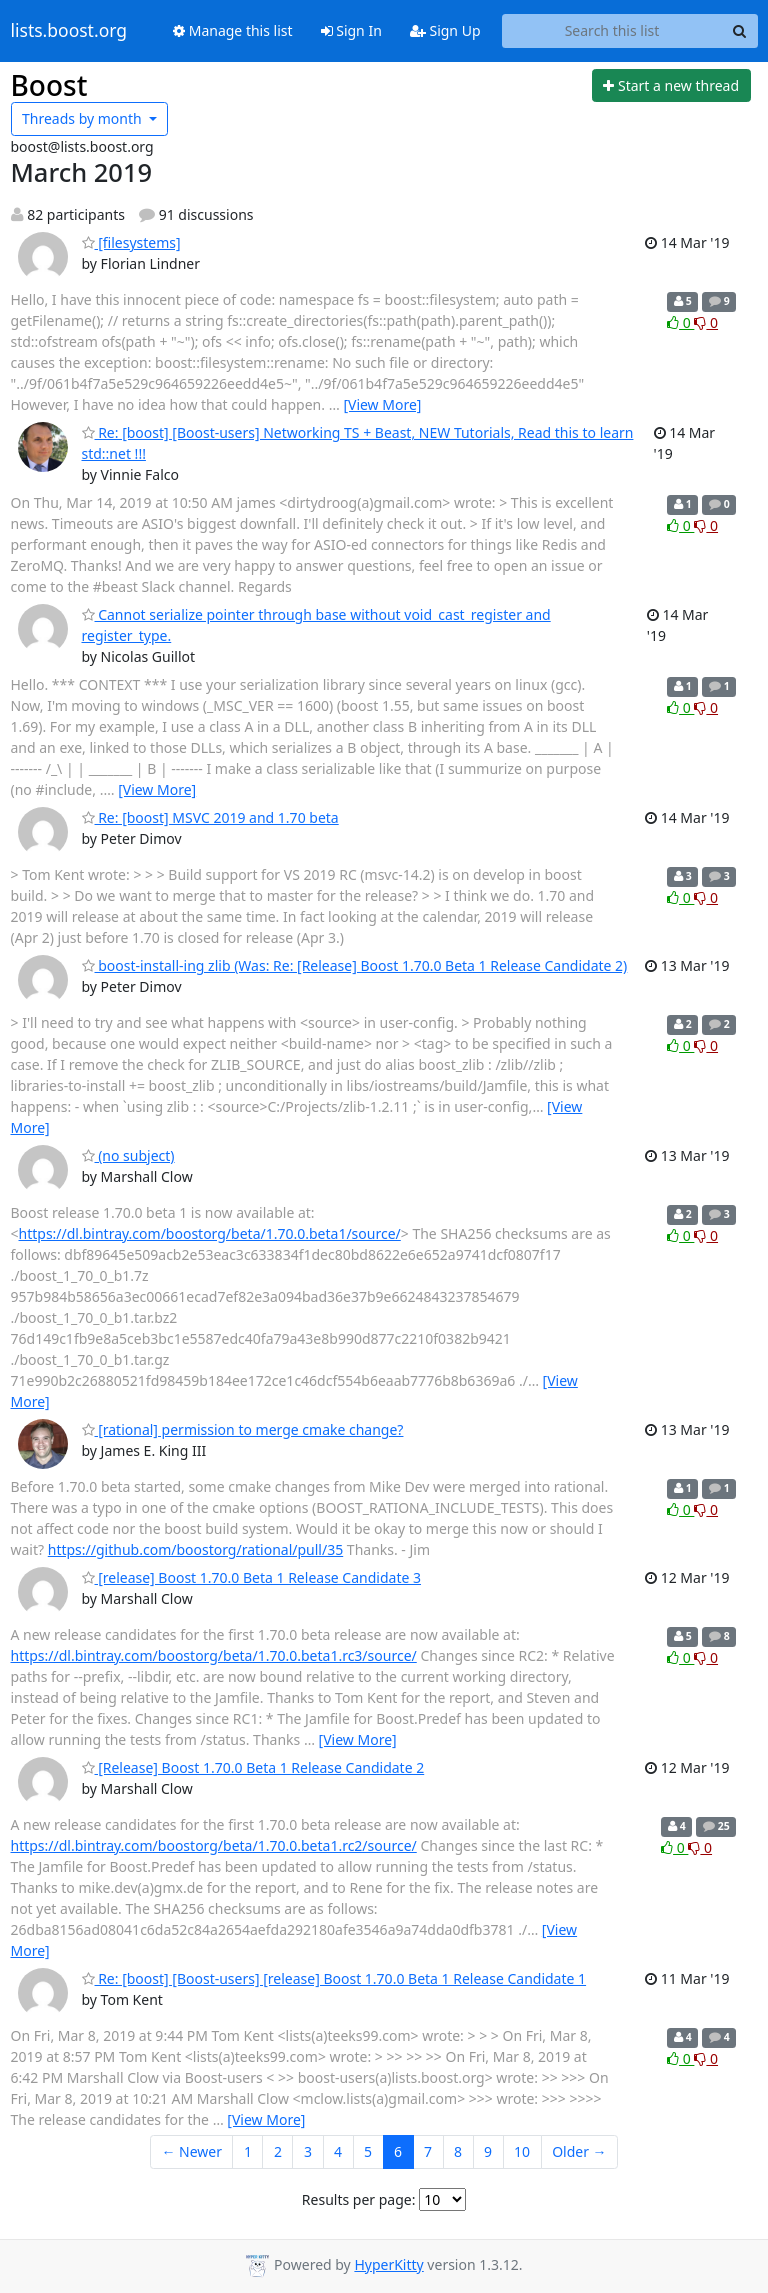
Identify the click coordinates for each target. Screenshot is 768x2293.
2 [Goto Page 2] (278, 2151)
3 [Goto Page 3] (308, 2151)
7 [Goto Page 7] (428, 2151)
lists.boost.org (69, 31)
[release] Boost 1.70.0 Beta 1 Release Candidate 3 (252, 1577)
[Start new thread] (671, 86)
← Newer (191, 2151)
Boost (49, 85)
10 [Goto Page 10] (522, 2151)
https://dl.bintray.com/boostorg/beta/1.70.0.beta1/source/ (210, 1233)
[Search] (740, 31)
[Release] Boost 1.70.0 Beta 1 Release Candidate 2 (253, 1767)
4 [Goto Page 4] (338, 2151)
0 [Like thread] (680, 322)
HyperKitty (388, 2264)
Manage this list (233, 30)
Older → (579, 2151)
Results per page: (359, 2199)
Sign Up (445, 30)
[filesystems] (131, 242)
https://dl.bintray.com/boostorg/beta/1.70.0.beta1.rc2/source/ (214, 1845)
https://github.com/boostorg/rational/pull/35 (195, 1549)
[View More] (382, 404)
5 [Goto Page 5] (368, 2151)
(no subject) (128, 1155)
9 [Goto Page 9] (488, 2151)
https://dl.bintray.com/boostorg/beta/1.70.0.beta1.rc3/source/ (214, 1655)
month (83, 118)
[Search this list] (612, 31)
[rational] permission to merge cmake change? (243, 1429)
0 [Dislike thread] (706, 322)
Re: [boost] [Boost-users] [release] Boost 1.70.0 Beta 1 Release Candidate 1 (334, 1978)
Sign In (351, 30)
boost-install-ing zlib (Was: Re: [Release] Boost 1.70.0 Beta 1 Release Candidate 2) (355, 965)
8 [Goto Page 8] (458, 2151)
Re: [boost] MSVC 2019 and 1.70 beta (210, 817)
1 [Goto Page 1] (248, 2151)
